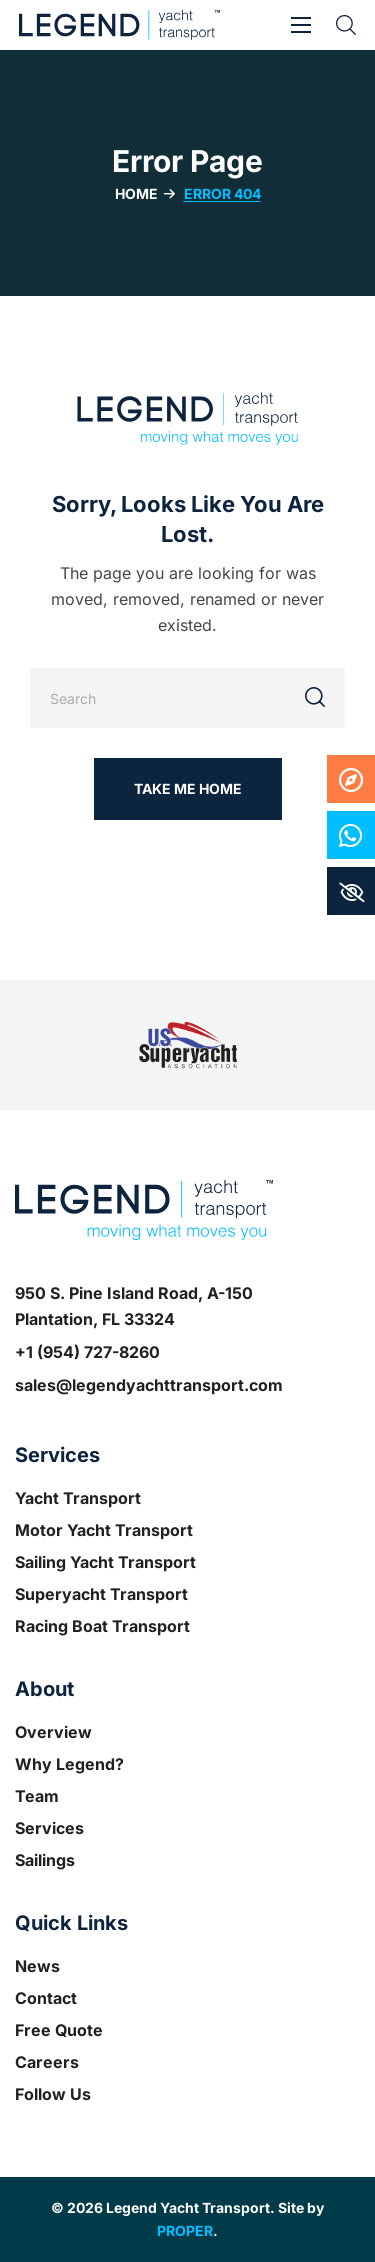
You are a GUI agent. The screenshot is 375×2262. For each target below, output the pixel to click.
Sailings (45, 1860)
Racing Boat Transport (102, 1626)
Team (37, 1796)
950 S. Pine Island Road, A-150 (134, 1293)
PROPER (185, 2230)
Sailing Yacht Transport (105, 1562)
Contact (46, 1998)
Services (49, 1828)
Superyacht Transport (101, 1594)
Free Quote (59, 2030)
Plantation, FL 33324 (95, 1319)
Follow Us (53, 2094)
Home (136, 193)
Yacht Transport (78, 1498)
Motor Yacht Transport (104, 1530)
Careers (47, 2062)
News (37, 1966)
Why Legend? (69, 1764)
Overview (53, 1732)
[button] (346, 25)
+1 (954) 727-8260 (87, 1352)
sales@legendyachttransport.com (149, 1385)
